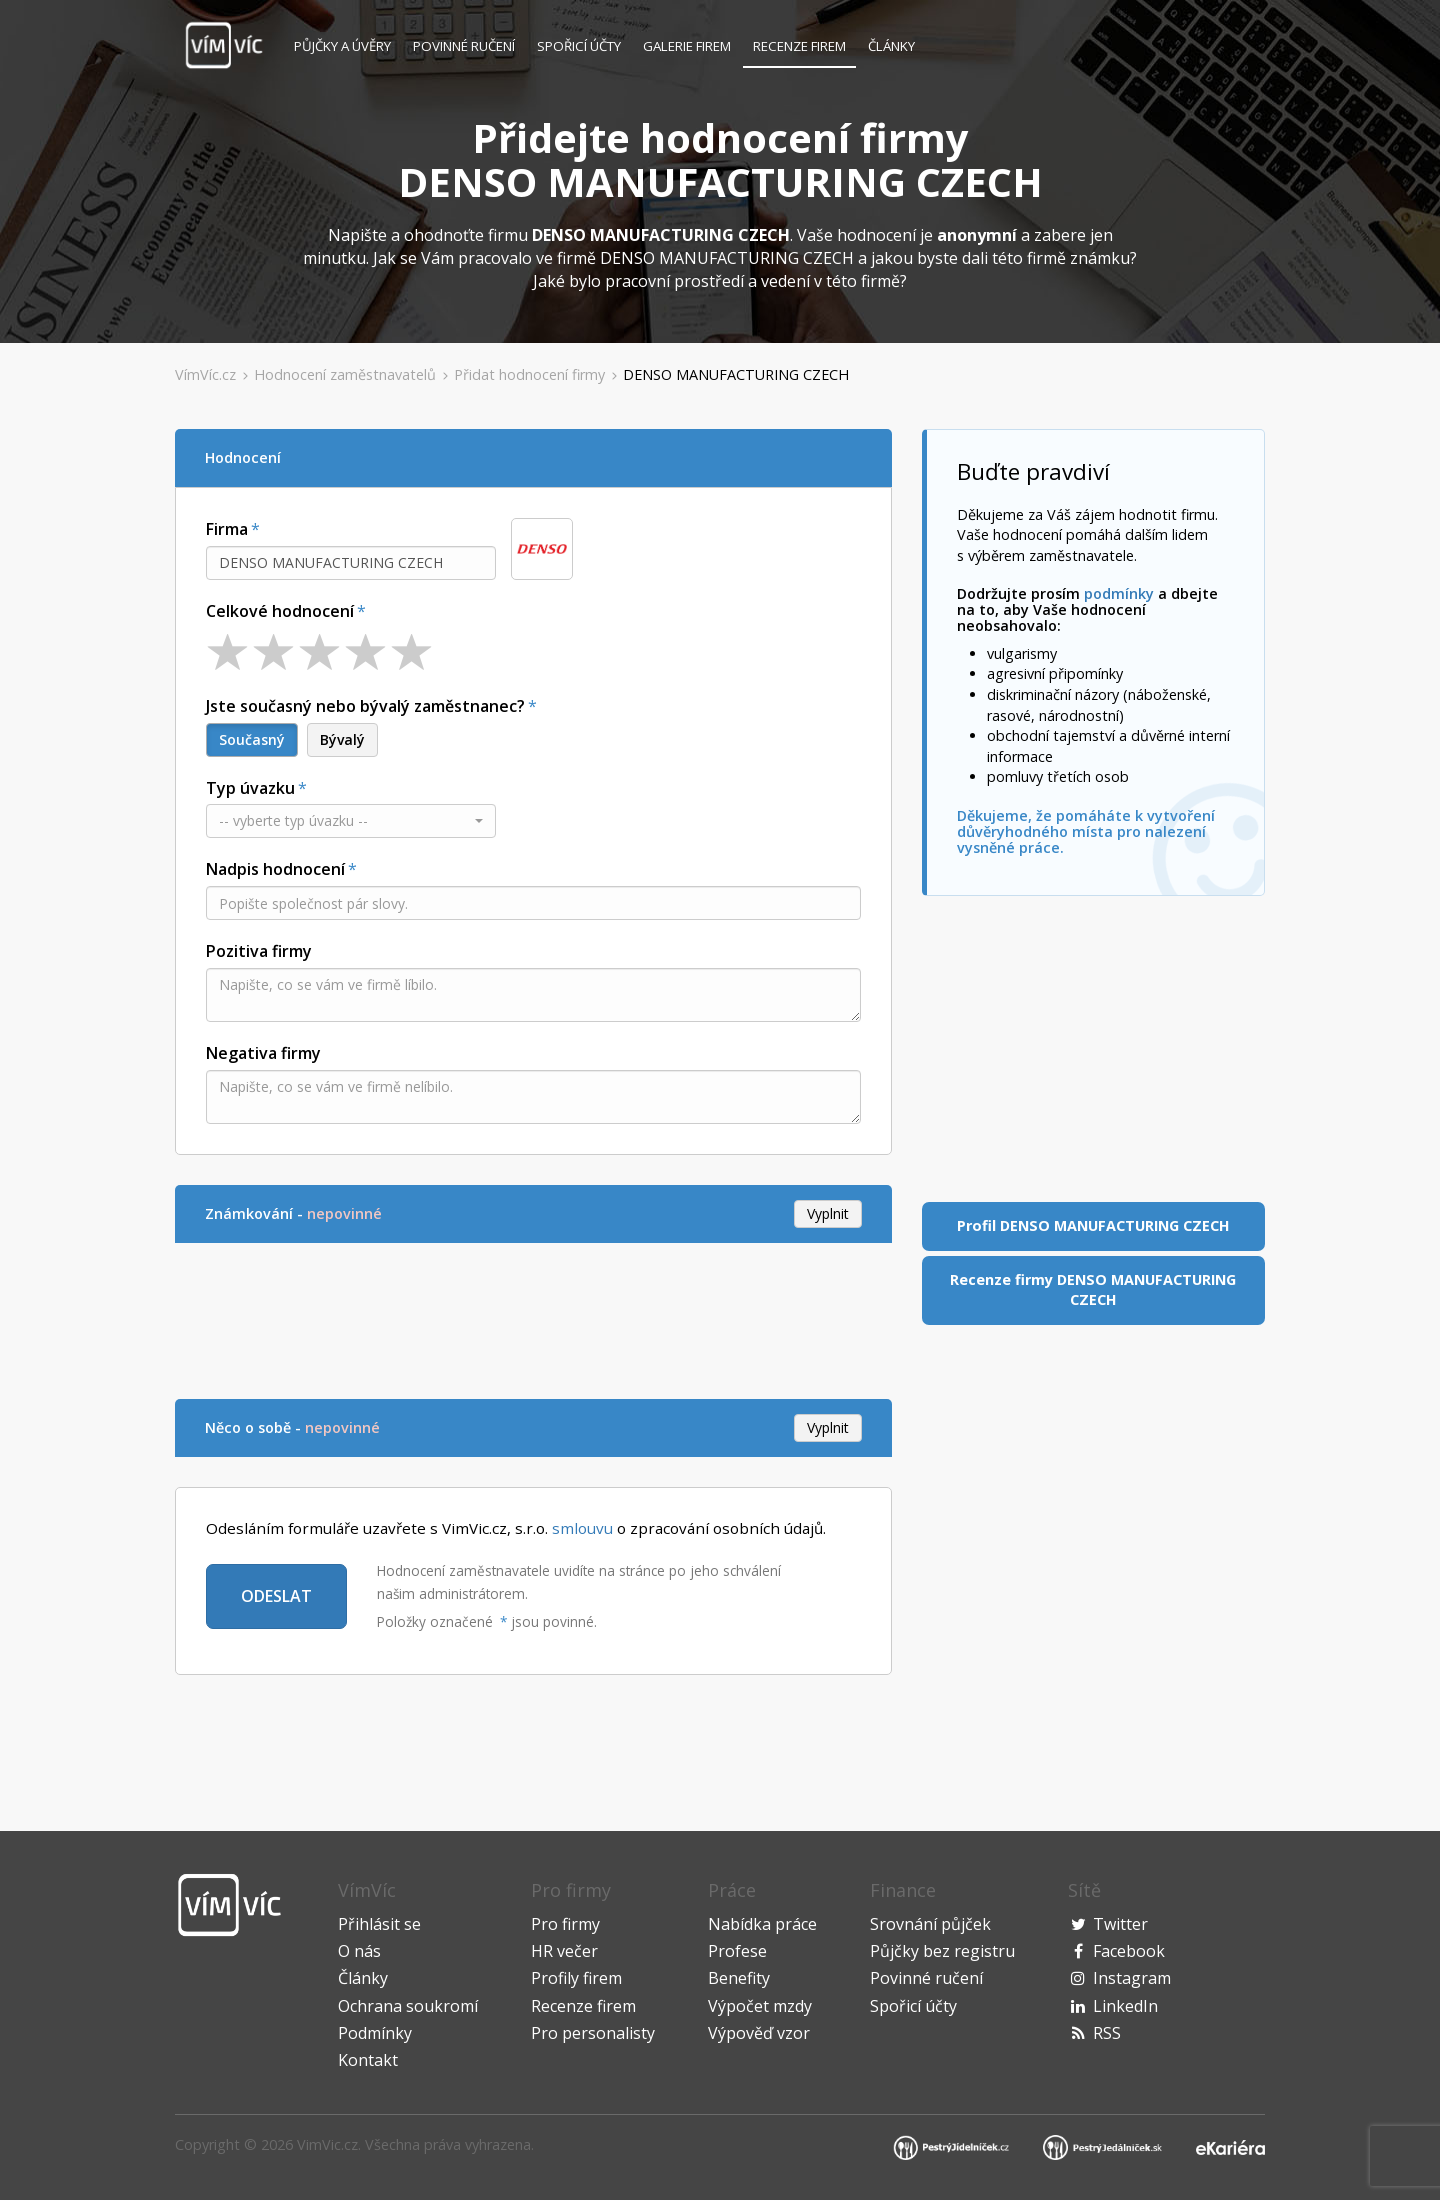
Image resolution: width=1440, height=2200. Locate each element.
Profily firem (576, 1978)
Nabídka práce (762, 1924)
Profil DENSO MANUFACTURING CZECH (1093, 1225)
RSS (1107, 2033)
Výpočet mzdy (760, 2006)
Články (891, 46)
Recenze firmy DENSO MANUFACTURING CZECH (1093, 1290)
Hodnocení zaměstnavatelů (345, 374)
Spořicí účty (579, 46)
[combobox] (351, 563)
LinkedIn (1125, 2006)
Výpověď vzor (759, 2033)
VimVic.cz (327, 2144)
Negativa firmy (263, 1053)
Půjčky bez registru (942, 1951)
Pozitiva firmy (259, 951)
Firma (227, 529)
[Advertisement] (539, 1318)
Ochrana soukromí (408, 2006)
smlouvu (582, 1528)
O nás (359, 1951)
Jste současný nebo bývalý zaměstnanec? (365, 706)
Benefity (739, 1978)
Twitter (1120, 1924)
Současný (252, 739)
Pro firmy (565, 1924)
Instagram (1132, 1978)
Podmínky (375, 2033)
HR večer (564, 1951)
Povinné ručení (464, 46)
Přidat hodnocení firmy (529, 374)
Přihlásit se (379, 1924)
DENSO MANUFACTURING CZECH (736, 374)
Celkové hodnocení (280, 611)
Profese (737, 1951)
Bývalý (342, 739)
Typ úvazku (250, 788)
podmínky (1119, 593)
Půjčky (342, 46)
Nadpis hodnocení (275, 869)
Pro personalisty (593, 2033)
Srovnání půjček (930, 1924)
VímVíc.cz (205, 374)
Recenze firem (799, 46)
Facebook (1129, 1951)
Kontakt (368, 2060)
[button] (351, 821)
